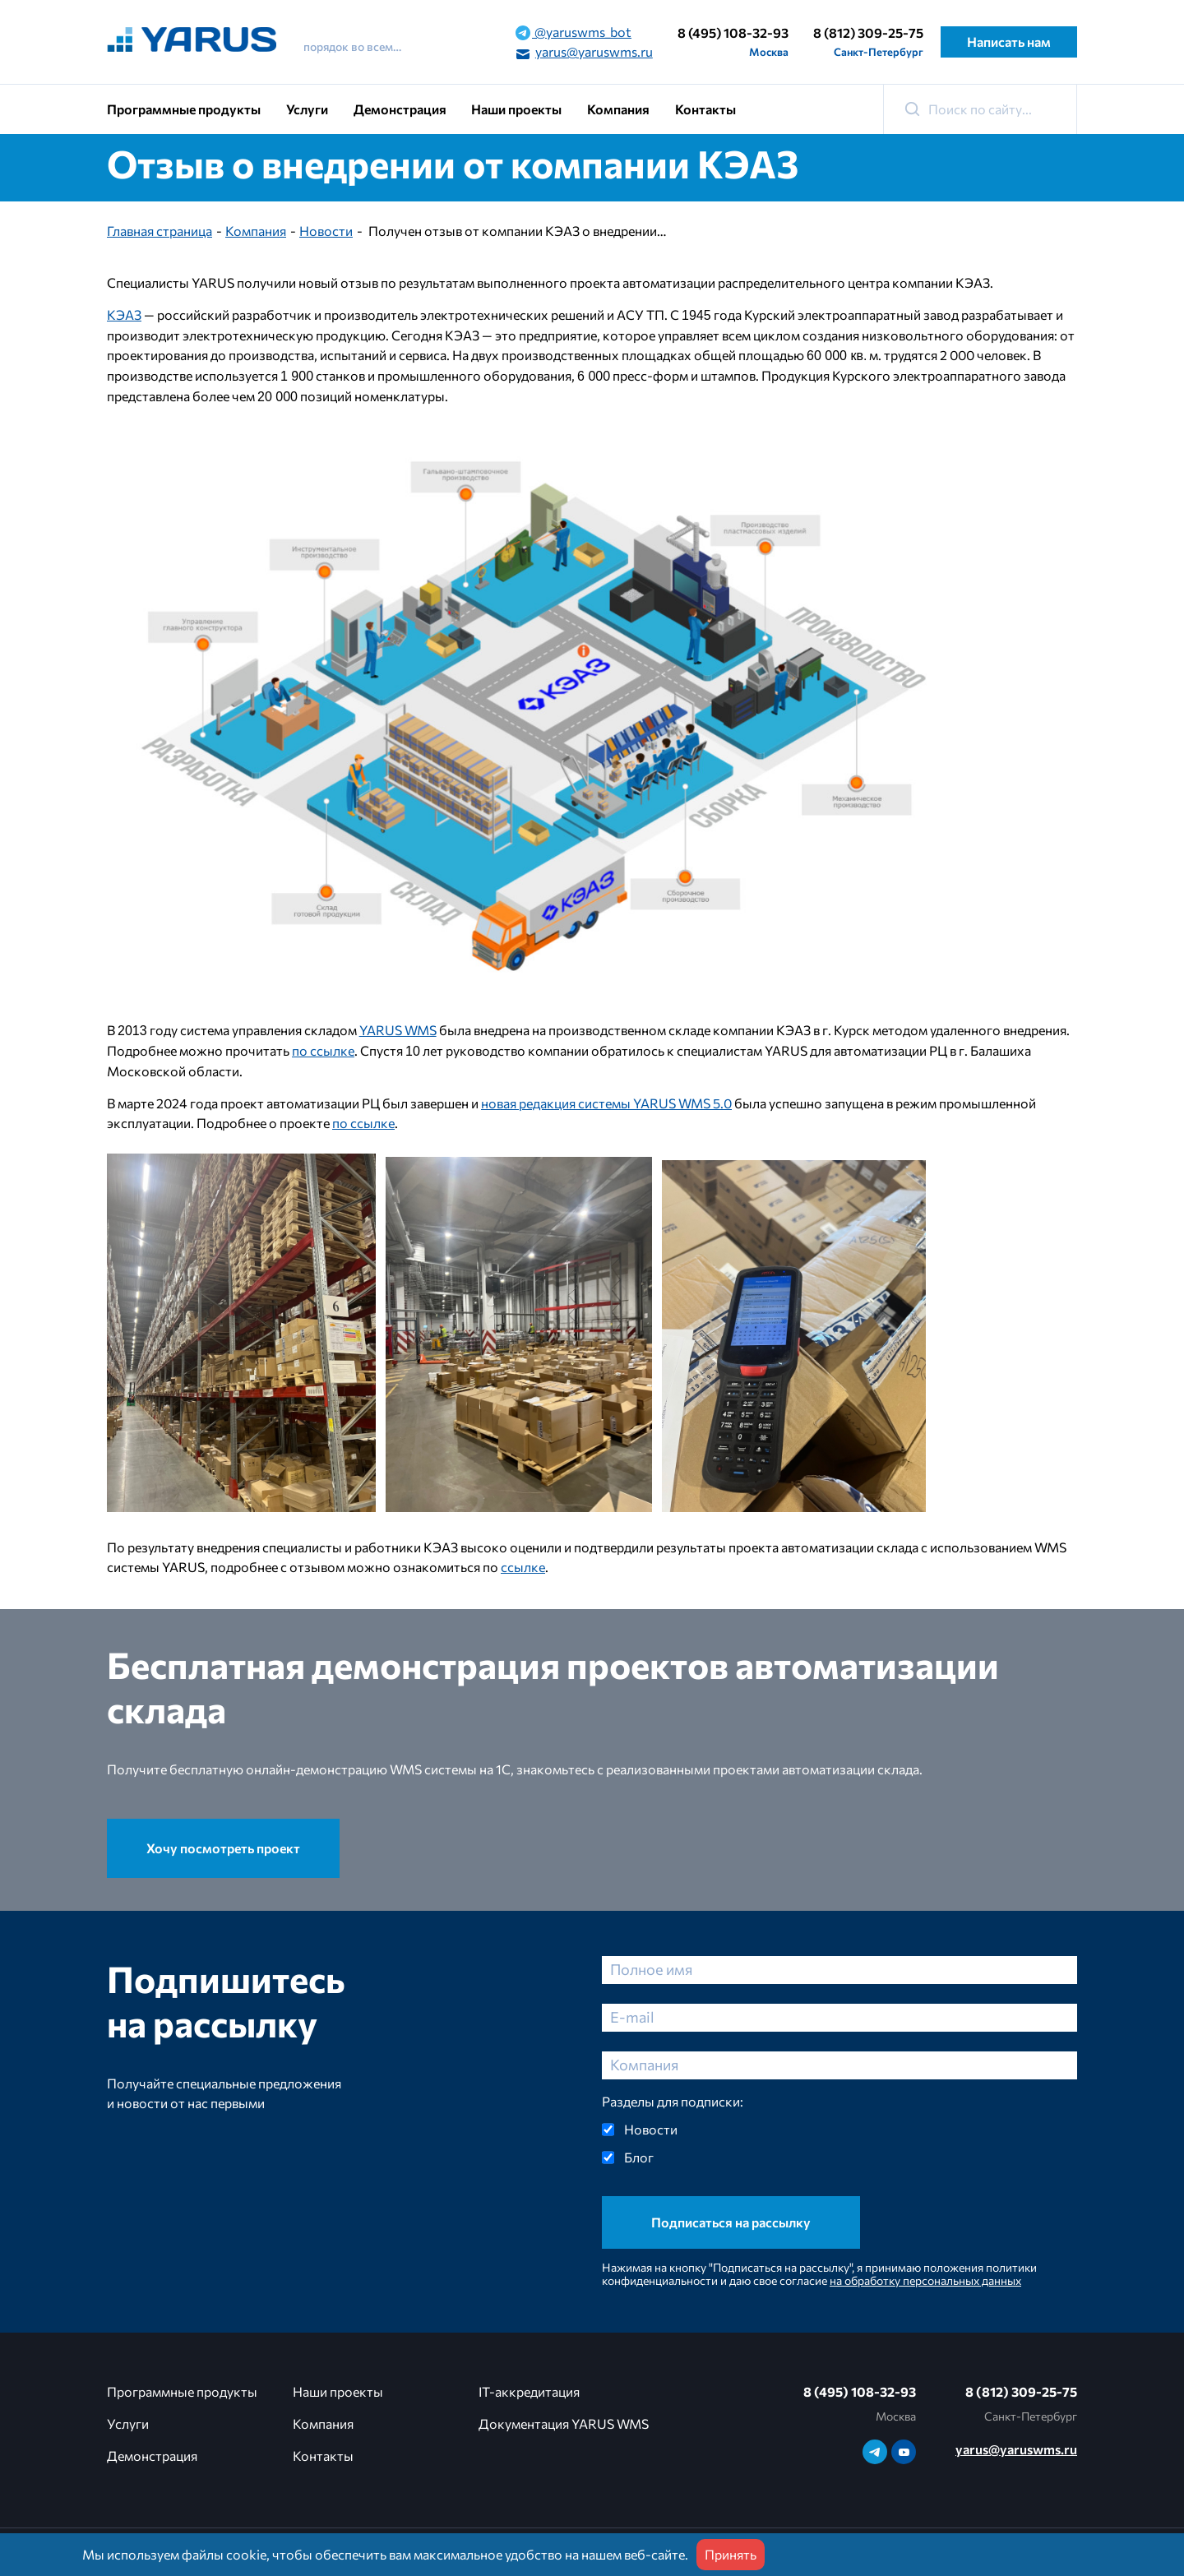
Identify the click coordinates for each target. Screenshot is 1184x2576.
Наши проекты (516, 109)
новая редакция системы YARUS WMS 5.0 (606, 1103)
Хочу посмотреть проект (223, 1848)
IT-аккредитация (529, 2391)
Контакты (705, 109)
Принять (730, 2554)
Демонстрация (400, 109)
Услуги (307, 109)
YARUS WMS (398, 1030)
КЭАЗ (124, 314)
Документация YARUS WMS (564, 2423)
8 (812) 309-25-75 (868, 32)
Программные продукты (184, 109)
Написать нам (1009, 41)
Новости (326, 230)
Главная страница (159, 230)
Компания (618, 109)
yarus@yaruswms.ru (584, 53)
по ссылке (323, 1050)
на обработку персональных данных (925, 2280)
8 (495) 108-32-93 (733, 32)
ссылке (523, 1567)
